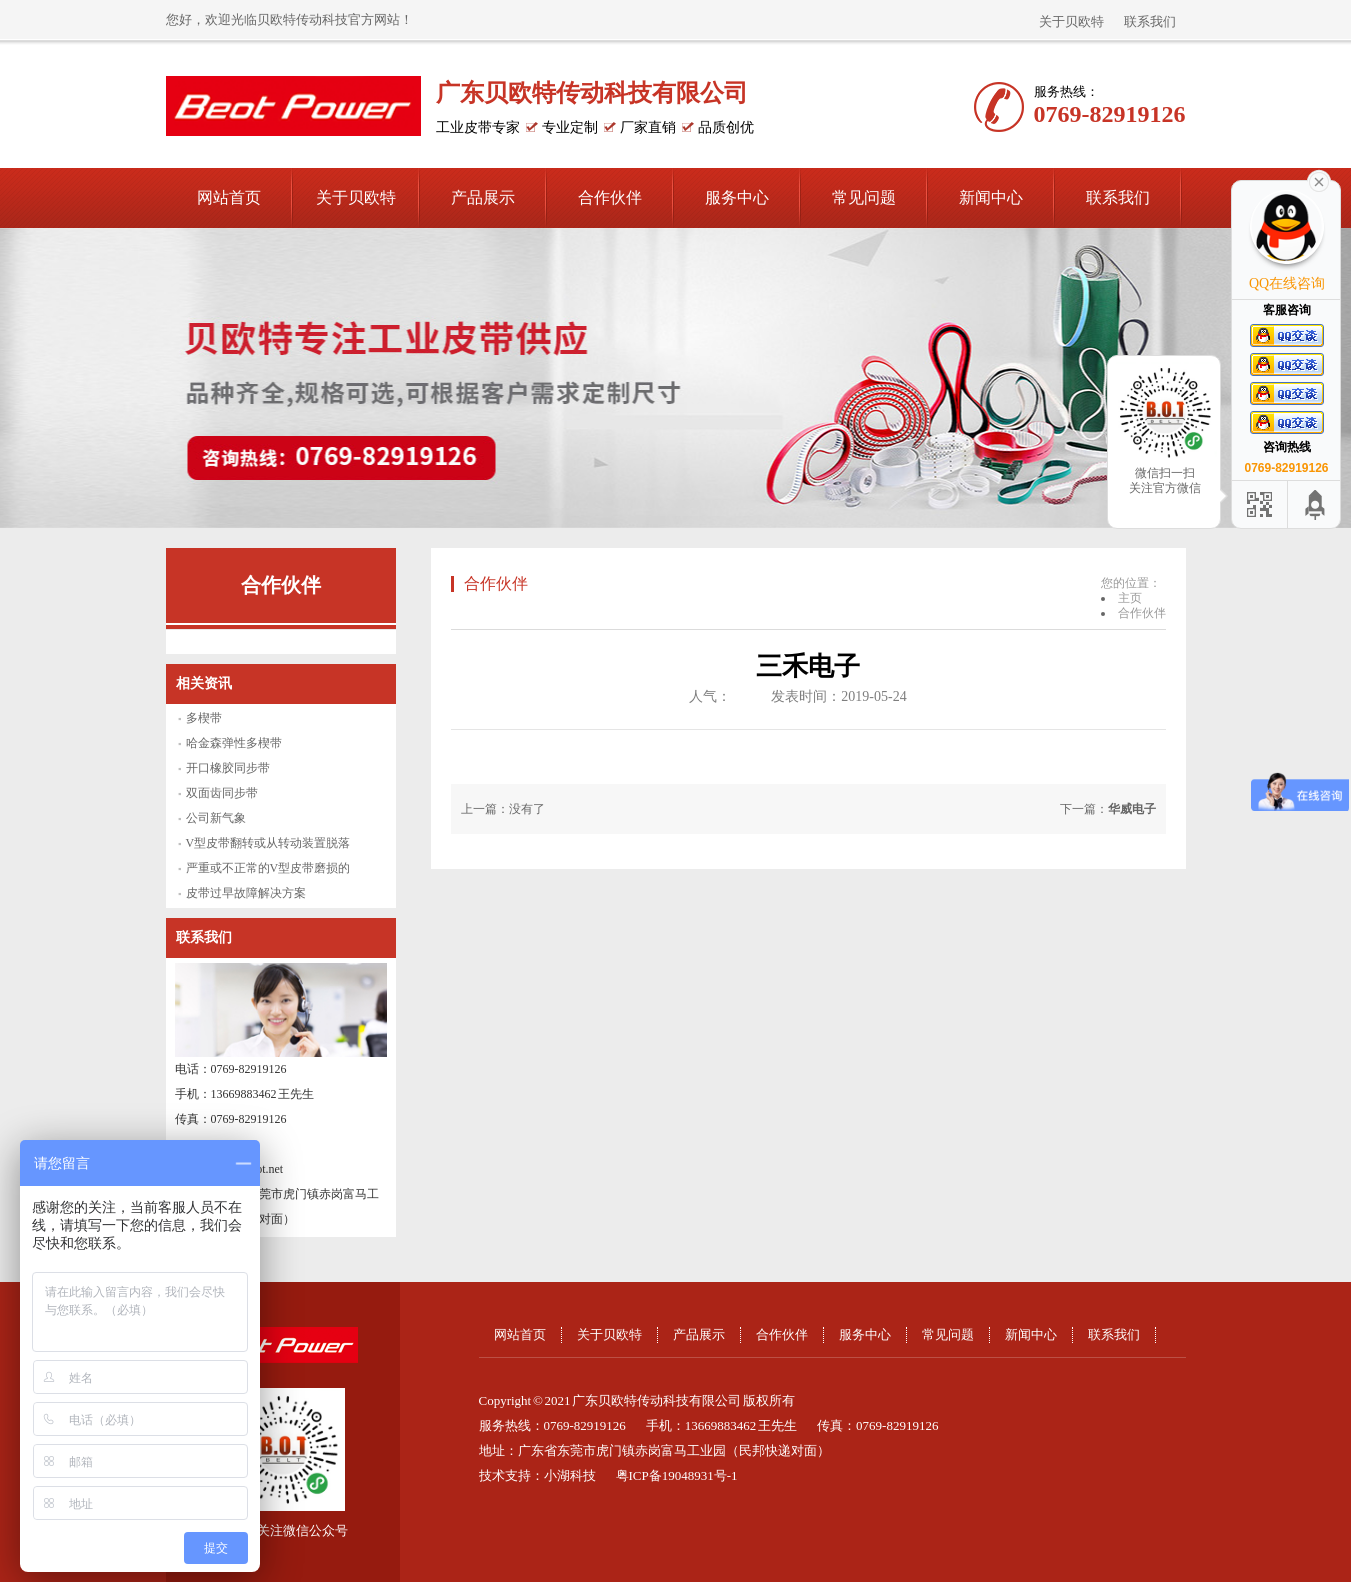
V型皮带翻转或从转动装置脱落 (268, 843)
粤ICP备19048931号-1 (677, 1475)
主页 (1130, 598)
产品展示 (483, 197)
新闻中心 (991, 197)
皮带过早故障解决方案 (246, 893)
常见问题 (864, 197)
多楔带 (204, 718)
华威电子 (1132, 809)
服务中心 (737, 197)
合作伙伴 (610, 197)
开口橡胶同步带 (228, 768)
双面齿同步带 (222, 793)
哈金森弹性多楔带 (234, 743)
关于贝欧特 (1071, 21)
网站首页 (229, 197)
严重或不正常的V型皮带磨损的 (268, 868)
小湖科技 (570, 1475)
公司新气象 (216, 818)
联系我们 (1150, 21)
